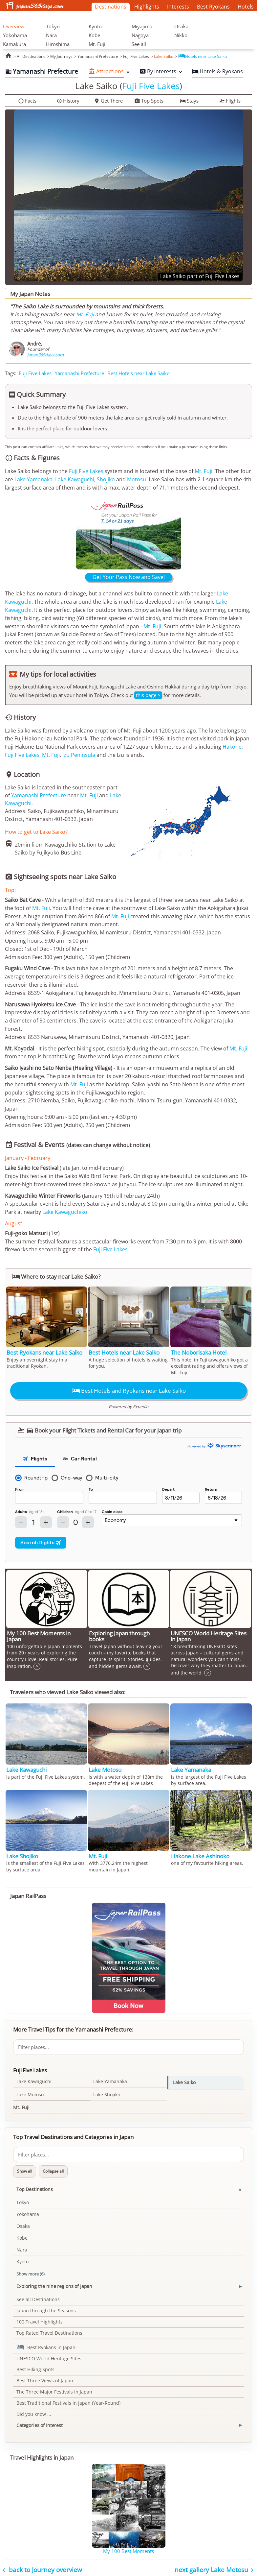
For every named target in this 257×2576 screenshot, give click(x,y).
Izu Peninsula (78, 754)
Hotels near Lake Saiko (202, 56)
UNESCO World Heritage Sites (48, 2358)
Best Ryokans (213, 6)
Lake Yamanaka (33, 479)
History (67, 100)
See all (139, 44)
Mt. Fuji (97, 44)
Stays (189, 100)
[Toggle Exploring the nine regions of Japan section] (240, 2286)
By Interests (157, 71)
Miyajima (142, 26)
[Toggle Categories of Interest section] (240, 2425)
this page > (148, 695)
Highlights (146, 6)
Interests (178, 6)
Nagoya (140, 35)
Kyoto (95, 26)
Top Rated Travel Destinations (49, 2333)
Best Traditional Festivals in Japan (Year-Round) (68, 2403)
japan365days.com (45, 355)
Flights (230, 100)
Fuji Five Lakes (136, 56)
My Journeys (61, 56)
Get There (108, 100)
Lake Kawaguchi (74, 479)
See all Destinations (38, 2299)
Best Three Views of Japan (44, 2380)
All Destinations (31, 56)
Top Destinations (34, 2189)
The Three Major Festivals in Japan (54, 2392)
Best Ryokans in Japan (45, 2347)
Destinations (110, 6)
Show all (24, 2171)
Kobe (94, 35)
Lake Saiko (163, 56)
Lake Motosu (30, 2094)
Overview (14, 26)
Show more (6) (30, 2274)
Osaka (181, 26)
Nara (51, 35)
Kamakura (14, 44)
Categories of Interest (39, 2425)
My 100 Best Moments (128, 2551)
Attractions (106, 71)
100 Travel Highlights (39, 2322)
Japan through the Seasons (46, 2310)
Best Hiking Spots (35, 2369)
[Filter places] (128, 2047)
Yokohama (15, 35)
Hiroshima (58, 44)
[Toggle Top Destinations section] (240, 2189)
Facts (27, 100)
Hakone (232, 746)
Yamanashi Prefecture (97, 56)
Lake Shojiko (106, 2094)
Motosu (136, 479)
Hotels (246, 6)
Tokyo (53, 26)
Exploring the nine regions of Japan (54, 2286)
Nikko (180, 35)
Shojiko (106, 479)
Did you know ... (33, 2414)
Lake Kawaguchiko (64, 1212)
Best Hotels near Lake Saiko (138, 373)
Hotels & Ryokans (217, 71)
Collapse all (53, 2171)
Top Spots (148, 100)
